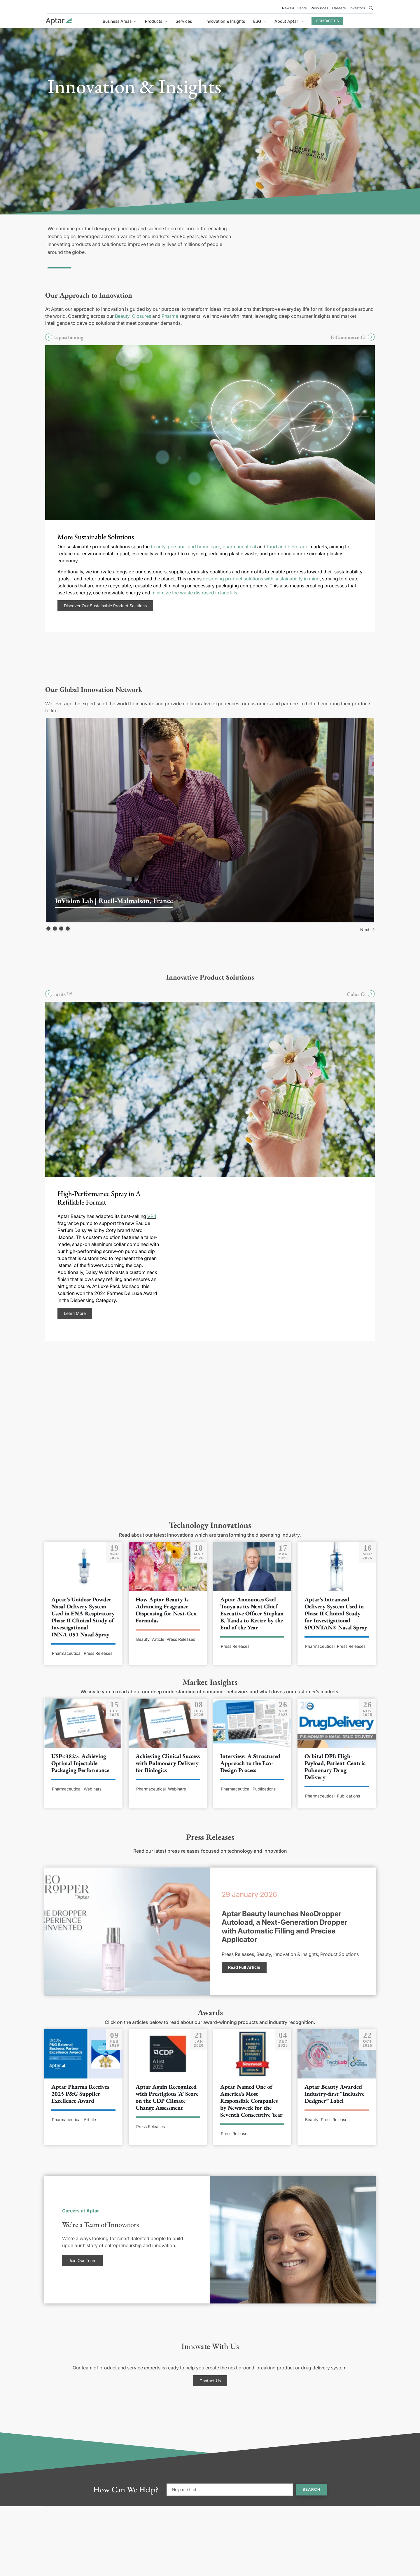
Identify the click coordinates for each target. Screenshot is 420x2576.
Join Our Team (82, 2260)
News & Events (294, 8)
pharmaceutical (239, 547)
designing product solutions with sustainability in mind (261, 579)
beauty (158, 547)
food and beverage (287, 547)
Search (311, 2489)
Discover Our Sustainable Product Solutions (105, 605)
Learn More (75, 1313)
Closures (141, 316)
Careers (339, 8)
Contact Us (327, 21)
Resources (319, 8)
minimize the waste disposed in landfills (194, 593)
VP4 (151, 1216)
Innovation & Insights (225, 21)
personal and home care (194, 547)
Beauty (122, 316)
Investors (357, 8)
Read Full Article (244, 1967)
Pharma (170, 316)
